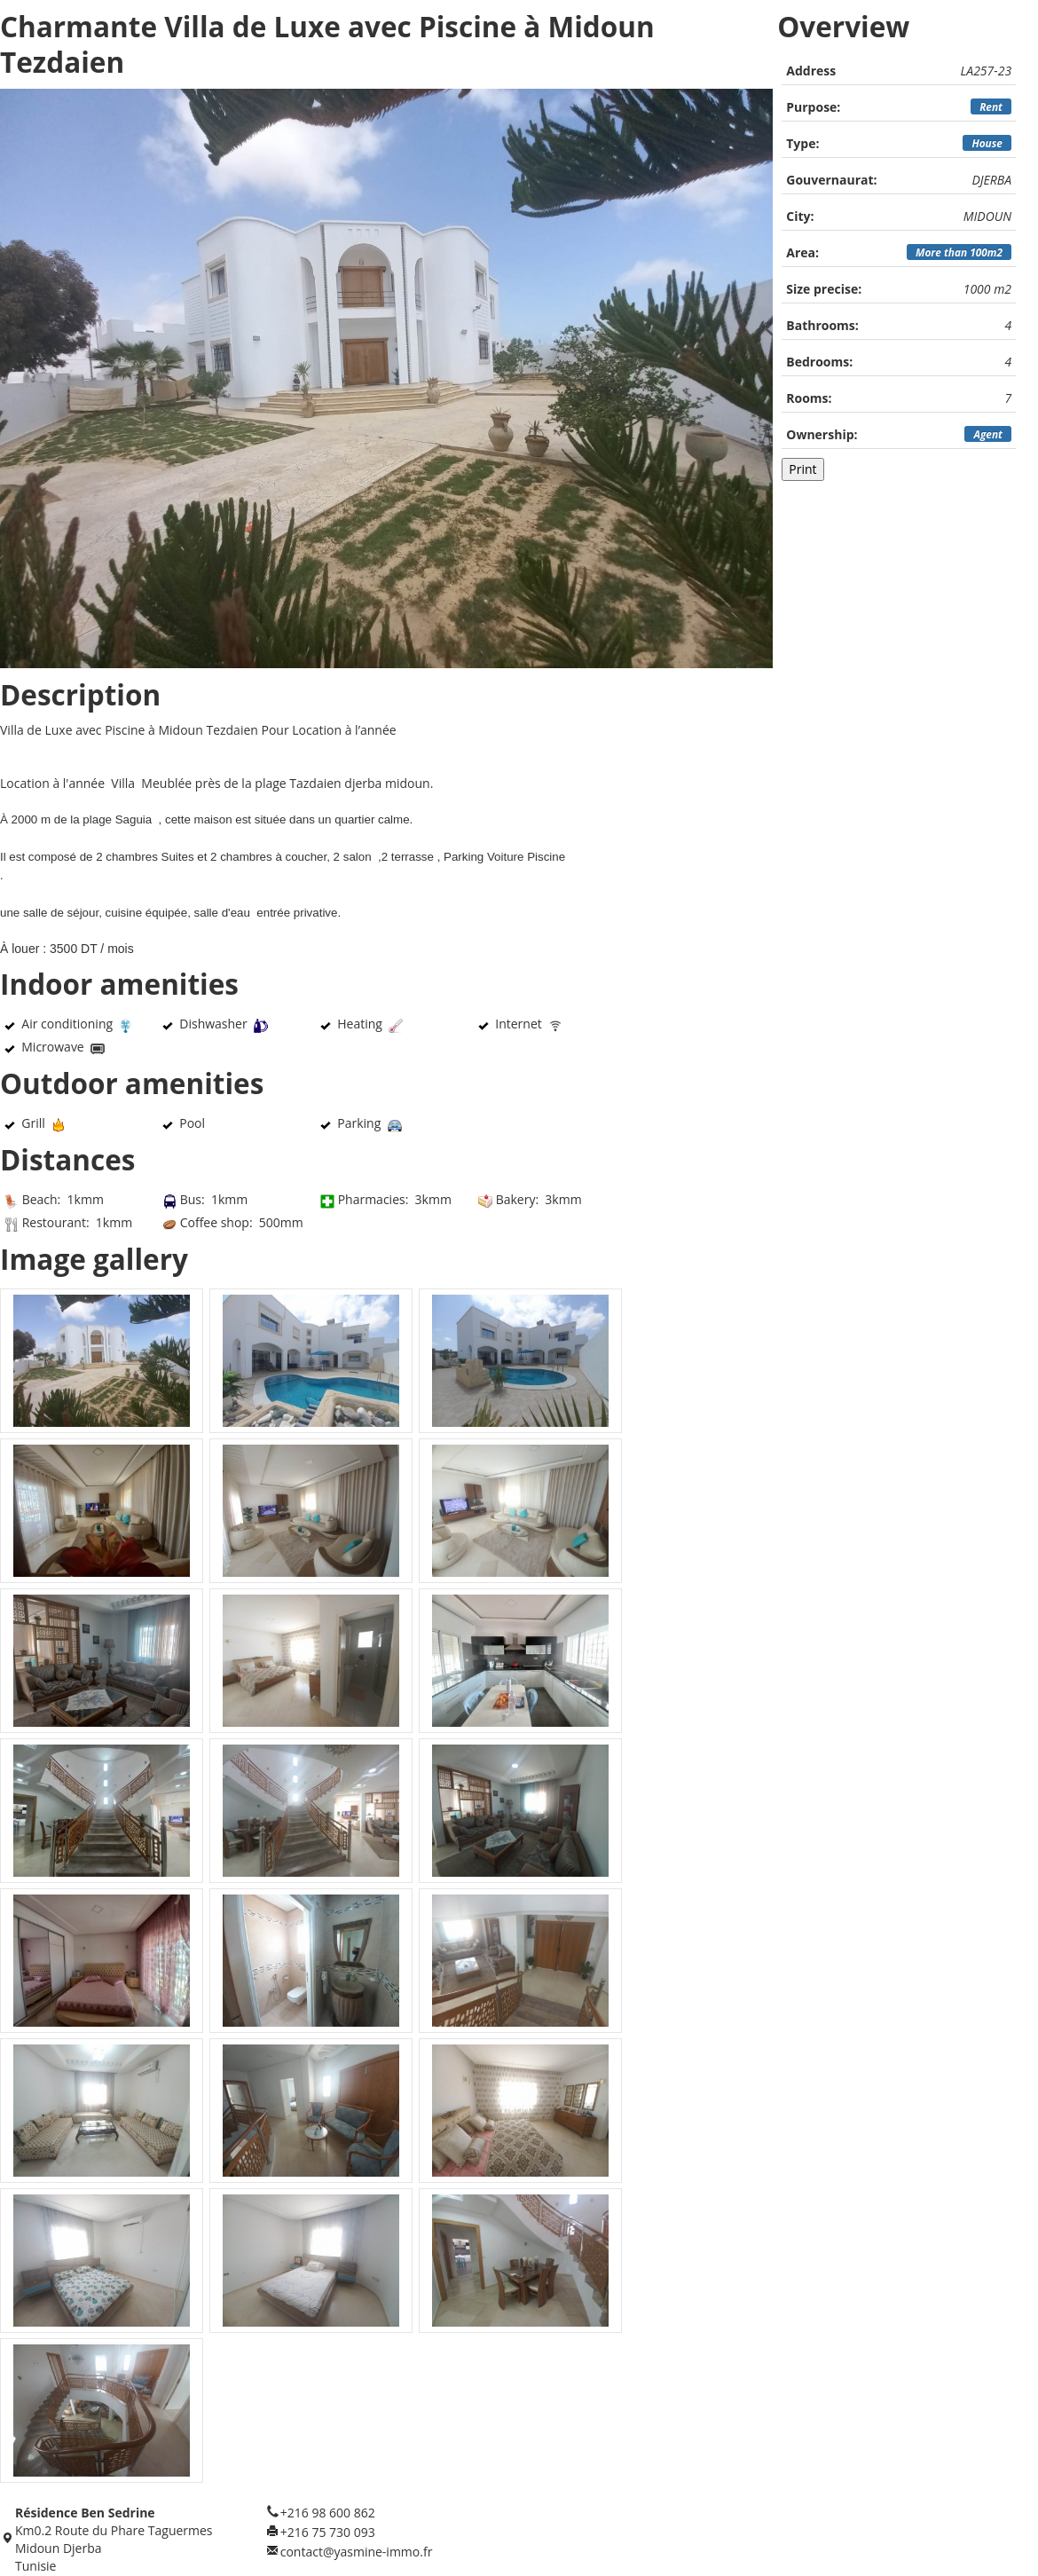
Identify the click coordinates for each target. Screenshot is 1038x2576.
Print (802, 469)
